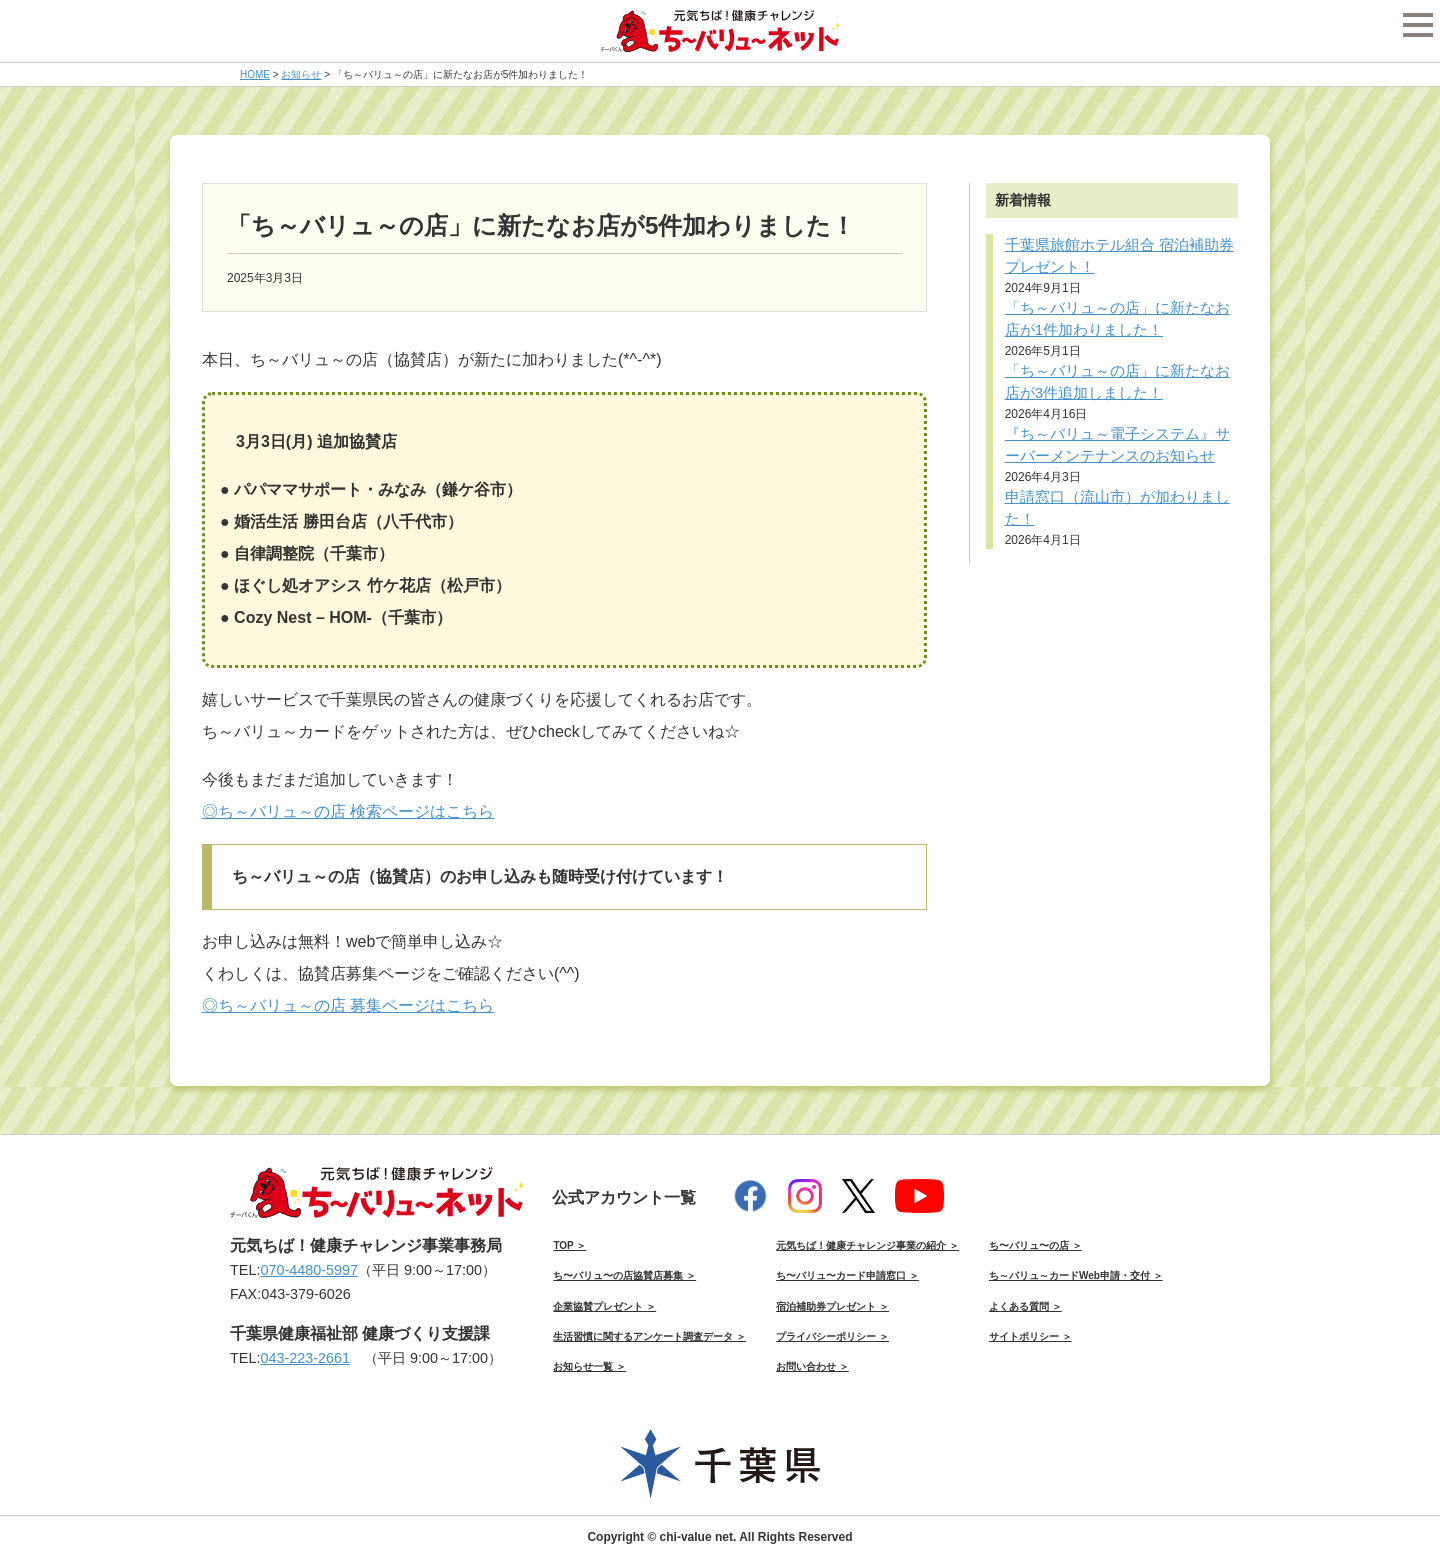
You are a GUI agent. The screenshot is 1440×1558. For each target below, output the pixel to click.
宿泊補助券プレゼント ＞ (832, 1306)
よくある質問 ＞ (1025, 1306)
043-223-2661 (305, 1358)
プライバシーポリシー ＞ (832, 1336)
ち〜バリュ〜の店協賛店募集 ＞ (624, 1275)
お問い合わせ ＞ (812, 1366)
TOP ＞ (569, 1245)
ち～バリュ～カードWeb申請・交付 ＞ (1076, 1275)
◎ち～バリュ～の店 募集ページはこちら (348, 1005)
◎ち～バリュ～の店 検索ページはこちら (348, 811)
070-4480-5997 (309, 1270)
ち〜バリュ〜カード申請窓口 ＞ (847, 1275)
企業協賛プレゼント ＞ (604, 1306)
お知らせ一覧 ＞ (589, 1366)
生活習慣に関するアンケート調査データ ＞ (649, 1336)
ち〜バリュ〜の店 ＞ (1035, 1245)
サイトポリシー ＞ (1030, 1336)
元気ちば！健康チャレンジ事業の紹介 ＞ (867, 1245)
